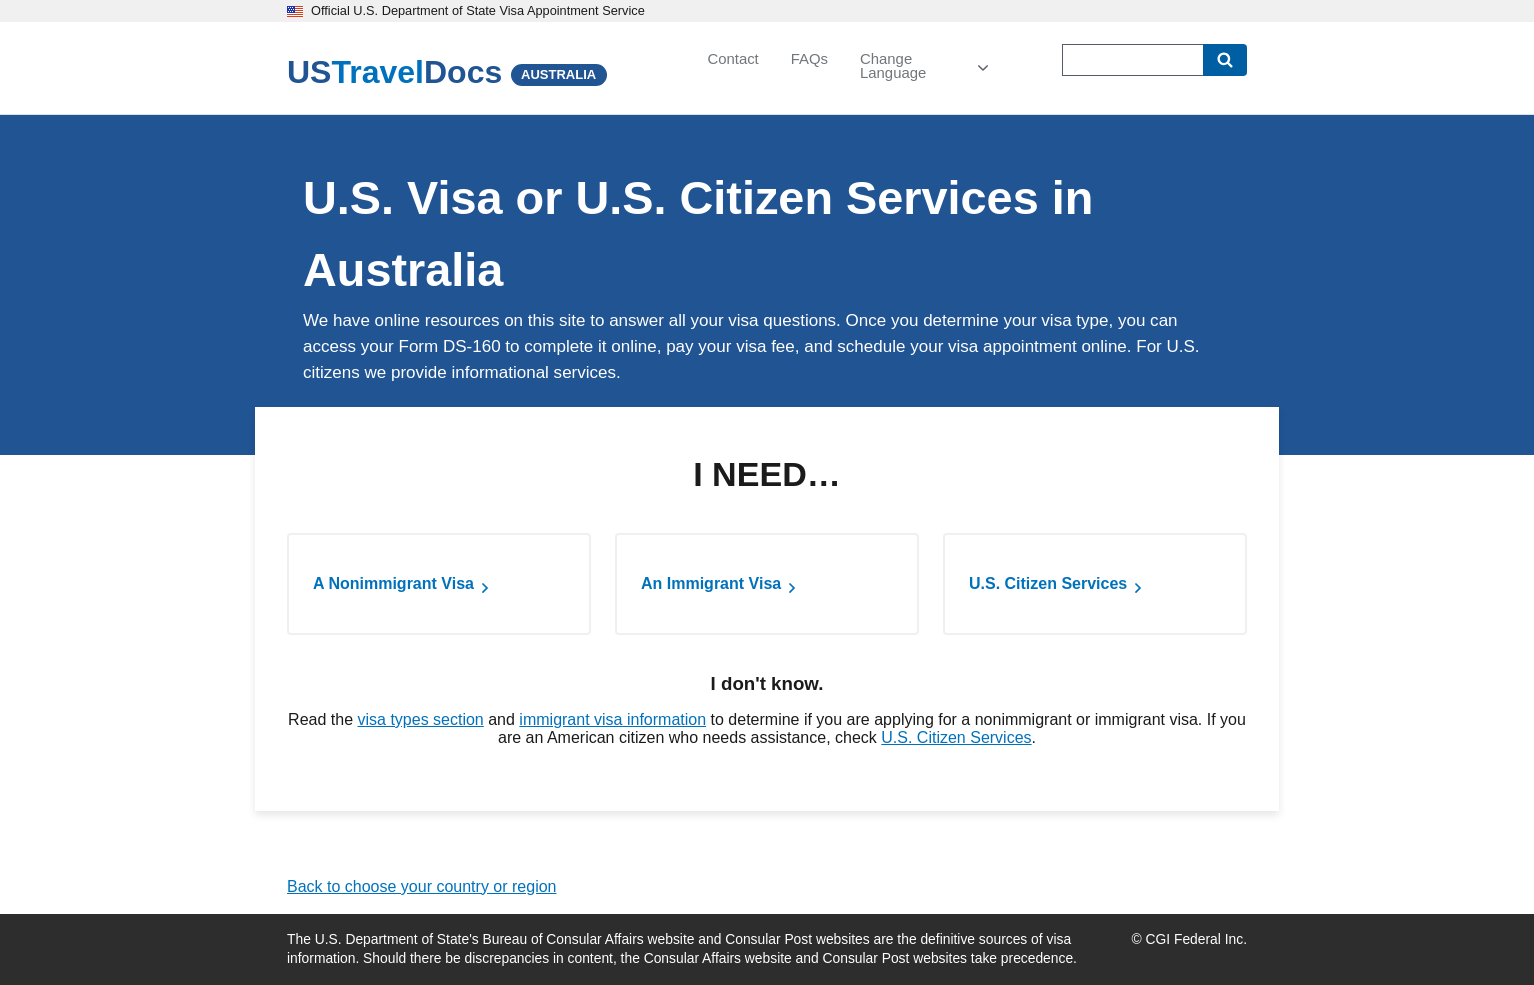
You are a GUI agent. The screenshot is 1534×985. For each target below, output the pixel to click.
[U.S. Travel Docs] (394, 72)
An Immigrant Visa (711, 583)
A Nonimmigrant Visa (393, 583)
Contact (732, 59)
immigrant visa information (612, 719)
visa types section (420, 719)
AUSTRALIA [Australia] (558, 74)
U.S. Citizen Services (1048, 583)
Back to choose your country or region (421, 886)
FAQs (809, 59)
